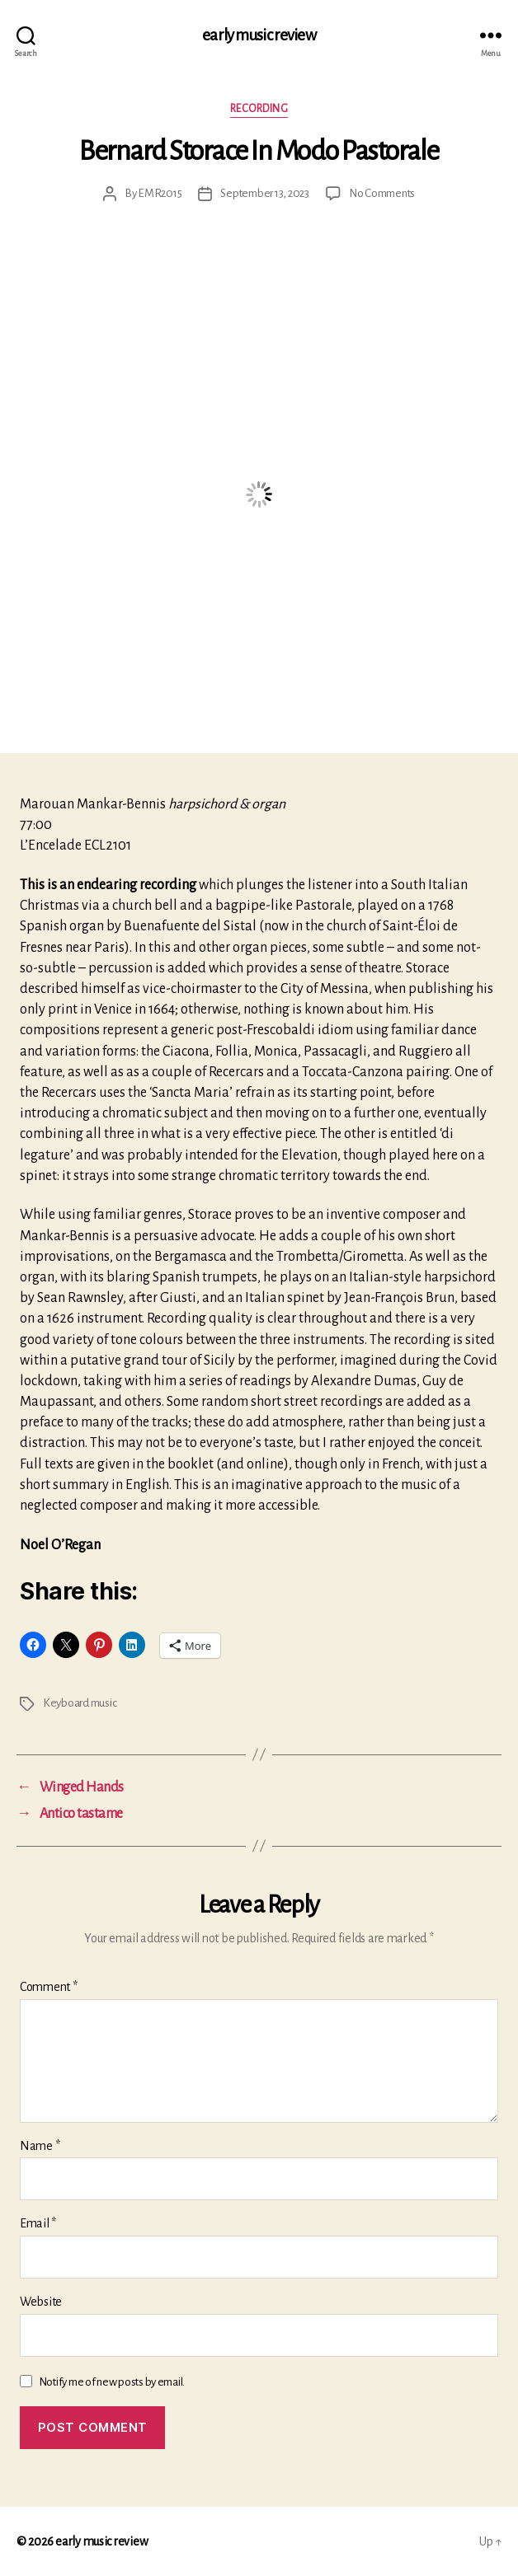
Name (39, 2145)
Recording (259, 109)
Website (41, 2301)
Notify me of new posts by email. (112, 2382)
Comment (49, 1986)
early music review (258, 35)
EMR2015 (159, 193)
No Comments (382, 193)
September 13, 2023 (264, 193)
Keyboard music (79, 1703)
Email (38, 2223)
